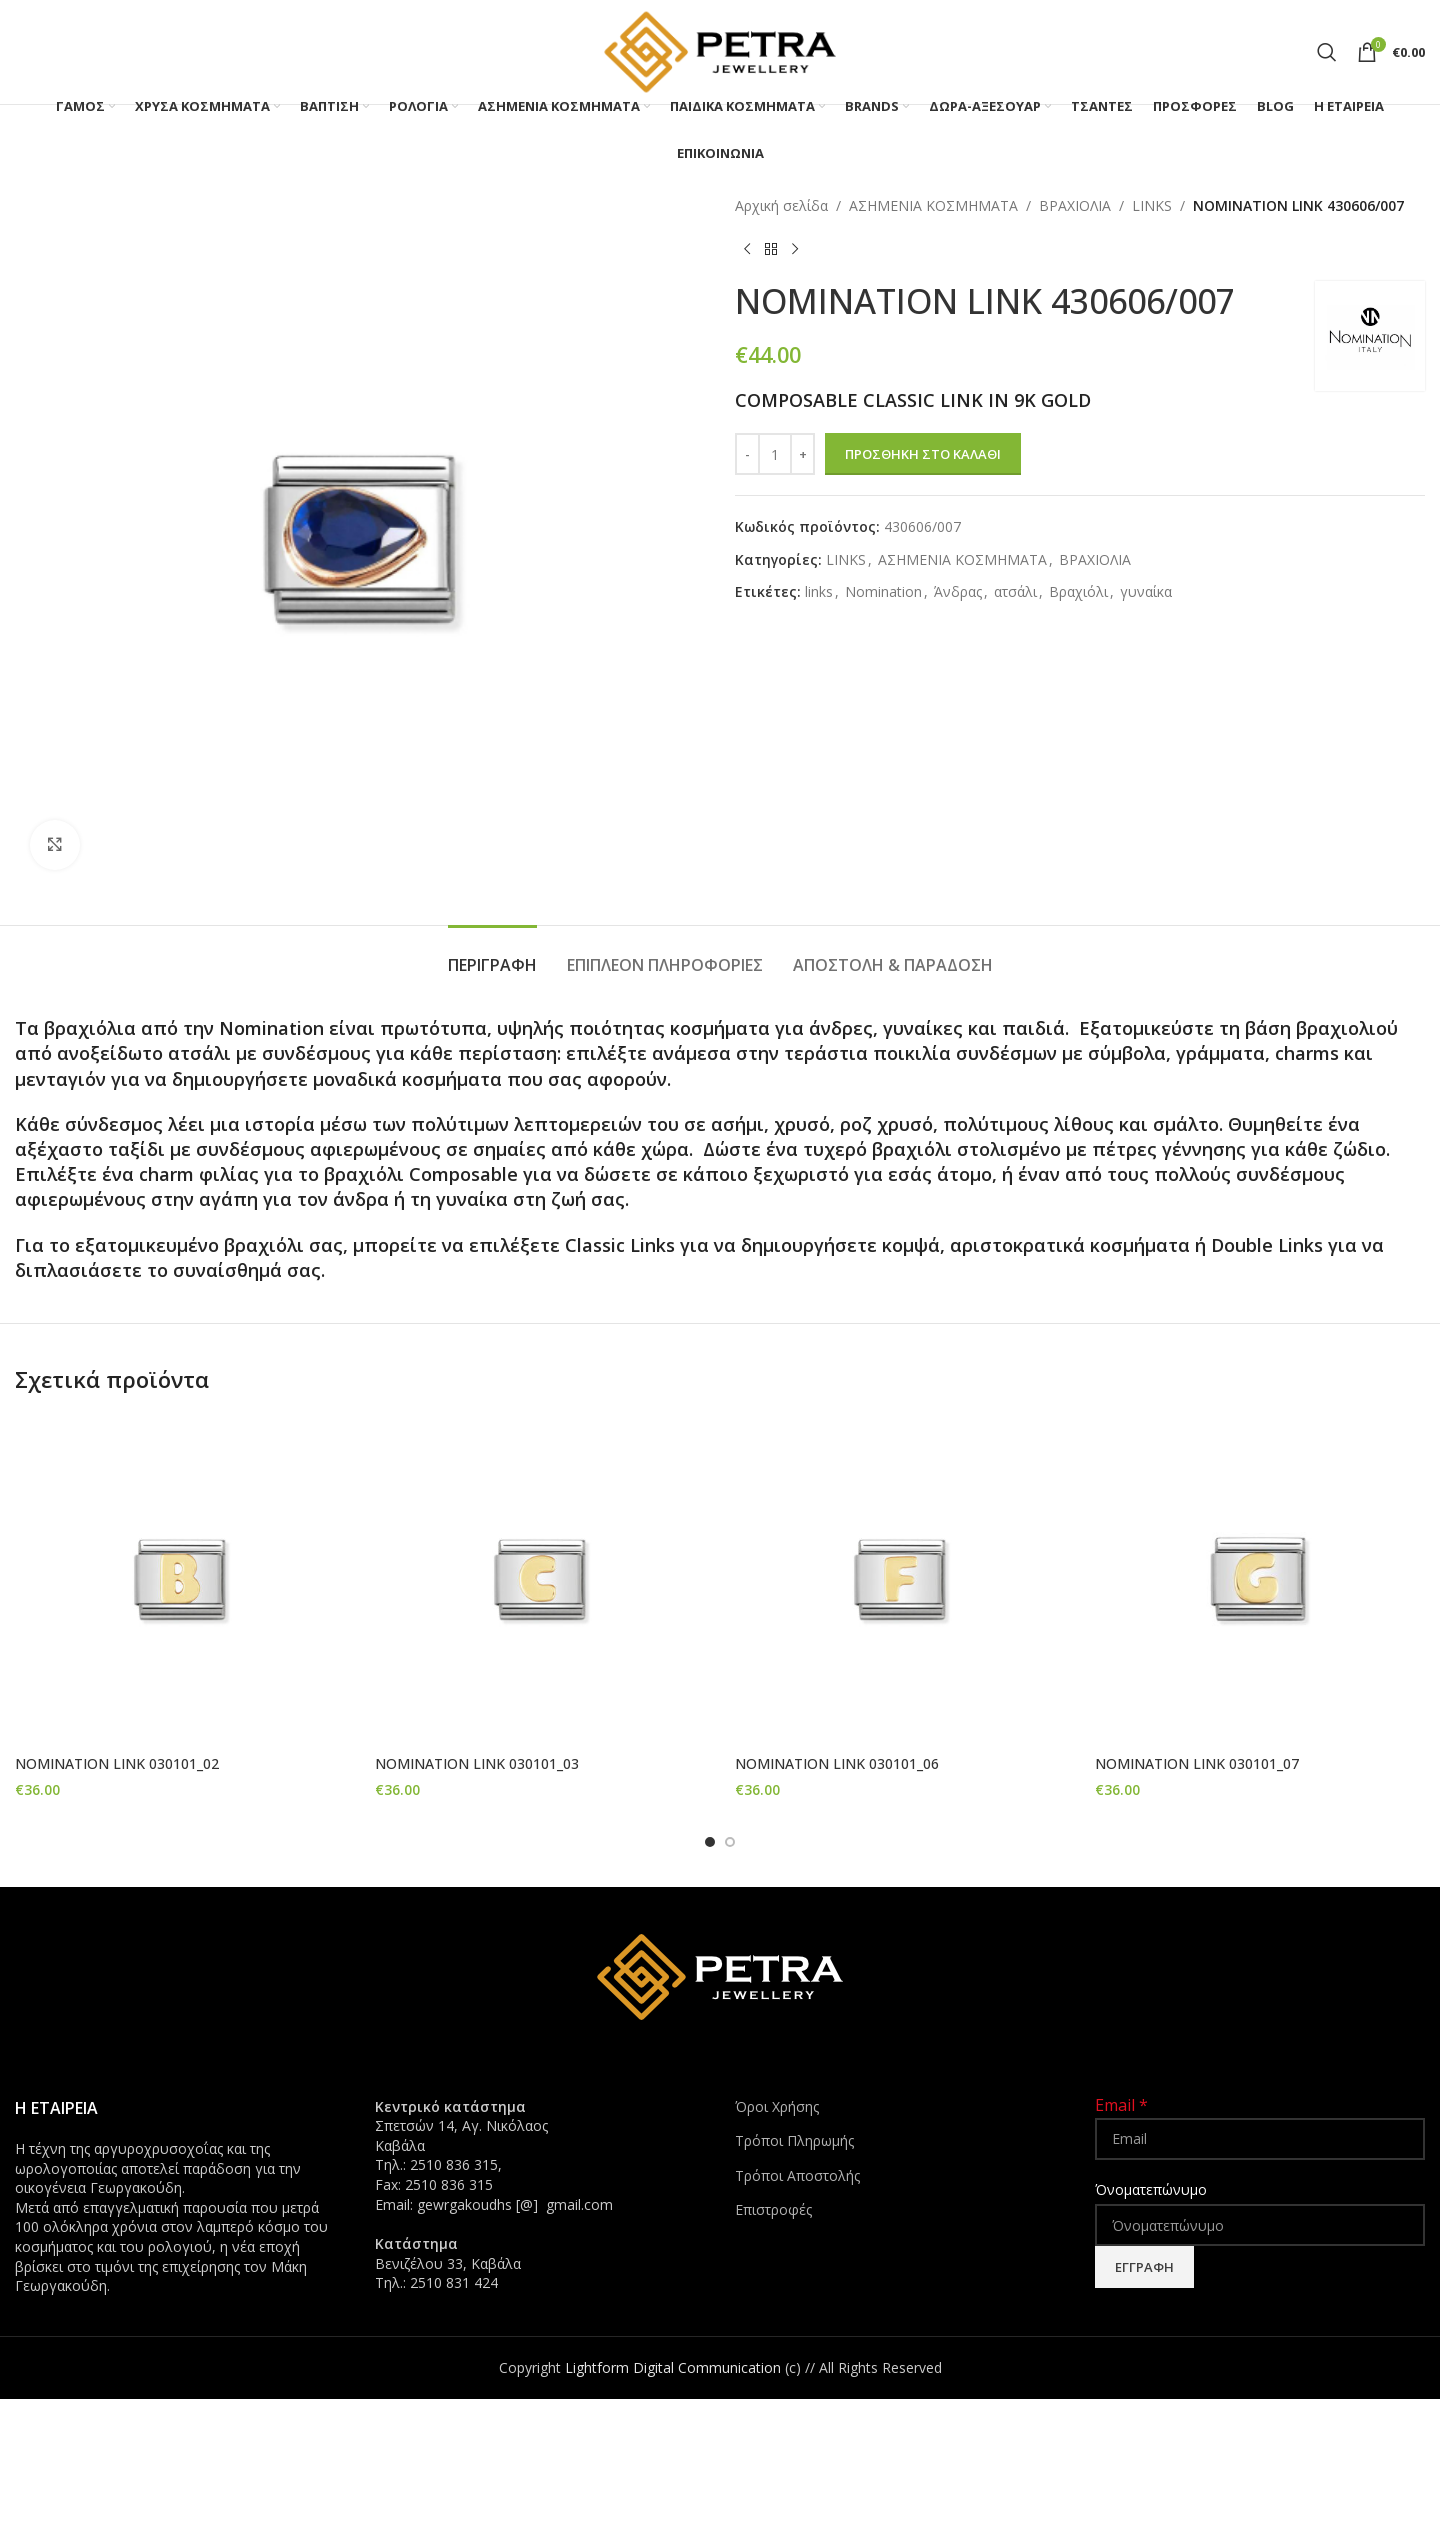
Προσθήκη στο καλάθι (923, 454)
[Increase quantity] (802, 454)
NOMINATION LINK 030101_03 (477, 1763)
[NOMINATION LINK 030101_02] (180, 1580)
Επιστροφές (773, 2209)
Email (1121, 2104)
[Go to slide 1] (710, 1841)
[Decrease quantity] (747, 454)
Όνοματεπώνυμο (1151, 2188)
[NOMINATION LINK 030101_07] (1260, 1580)
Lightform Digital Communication (673, 2366)
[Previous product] (747, 249)
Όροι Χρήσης (777, 2105)
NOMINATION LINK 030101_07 (1197, 1763)
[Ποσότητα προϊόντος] (775, 454)
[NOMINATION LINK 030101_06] (900, 1580)
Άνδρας (958, 591)
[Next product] (795, 249)
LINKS (1152, 205)
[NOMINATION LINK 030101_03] (540, 1580)
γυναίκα (1146, 591)
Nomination (883, 591)
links (819, 591)
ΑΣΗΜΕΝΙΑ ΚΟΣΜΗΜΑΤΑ (933, 205)
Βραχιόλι (1078, 591)
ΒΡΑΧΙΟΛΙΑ (1075, 205)
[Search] (1327, 52)
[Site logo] (720, 50)
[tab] (492, 955)
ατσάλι (1015, 591)
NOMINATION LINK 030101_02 (117, 1763)
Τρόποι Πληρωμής (794, 2139)
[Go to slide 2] (730, 1841)
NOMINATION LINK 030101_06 (837, 1763)
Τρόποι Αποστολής (797, 2174)
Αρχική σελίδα (781, 205)
